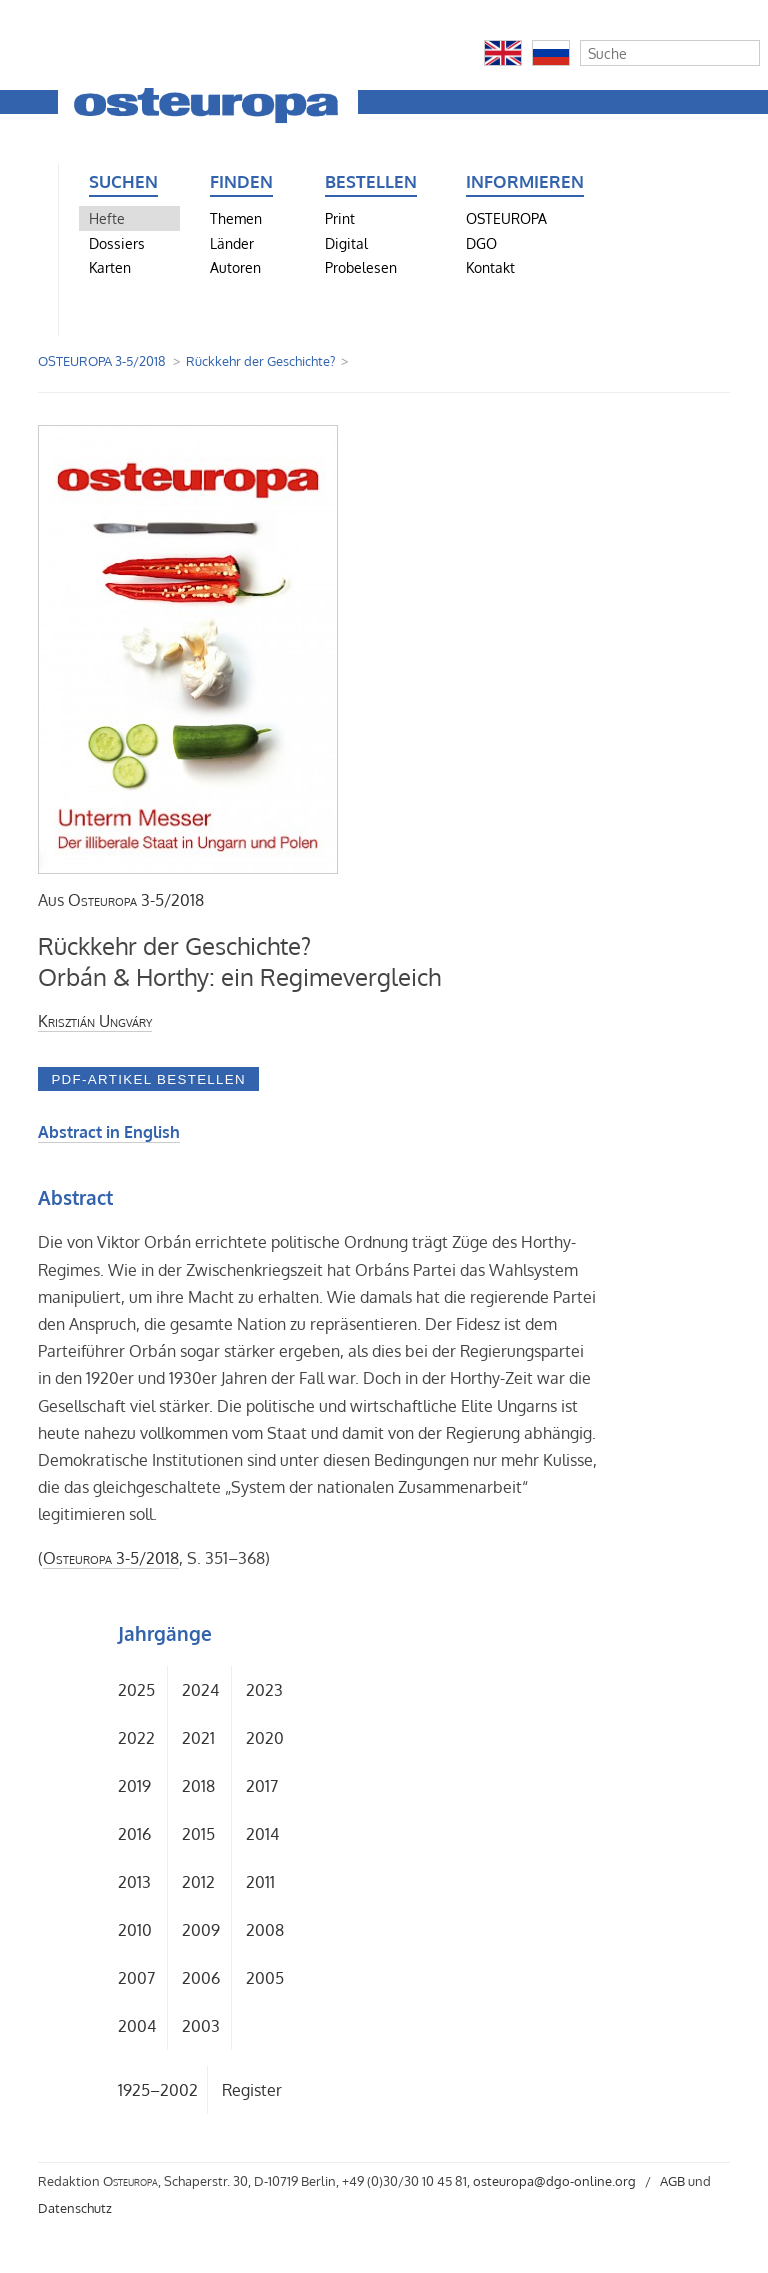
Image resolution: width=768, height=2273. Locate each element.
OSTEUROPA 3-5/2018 (102, 361)
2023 (264, 1690)
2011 (260, 1882)
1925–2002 (158, 2090)
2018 (198, 1786)
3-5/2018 (136, 900)
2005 (265, 1978)
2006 (201, 1978)
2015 (198, 1834)
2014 (262, 1834)
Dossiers (117, 243)
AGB (672, 2181)
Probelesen (361, 267)
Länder (232, 243)
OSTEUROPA (506, 218)
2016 (134, 1834)
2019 (134, 1786)
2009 (201, 1930)
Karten (110, 267)
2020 (265, 1738)
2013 (134, 1882)
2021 (198, 1738)
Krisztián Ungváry (95, 1021)
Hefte (107, 218)
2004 (137, 2026)
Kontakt (490, 267)
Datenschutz (75, 2208)
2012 (198, 1882)
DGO (481, 243)
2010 (135, 1930)
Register (252, 2090)
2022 (136, 1738)
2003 (201, 2026)
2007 (136, 1978)
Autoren (235, 267)
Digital (346, 243)
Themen (236, 218)
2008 (265, 1930)
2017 (262, 1786)
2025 (136, 1690)
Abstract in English (109, 1132)
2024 (200, 1690)
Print (340, 218)
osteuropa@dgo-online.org (554, 2181)
